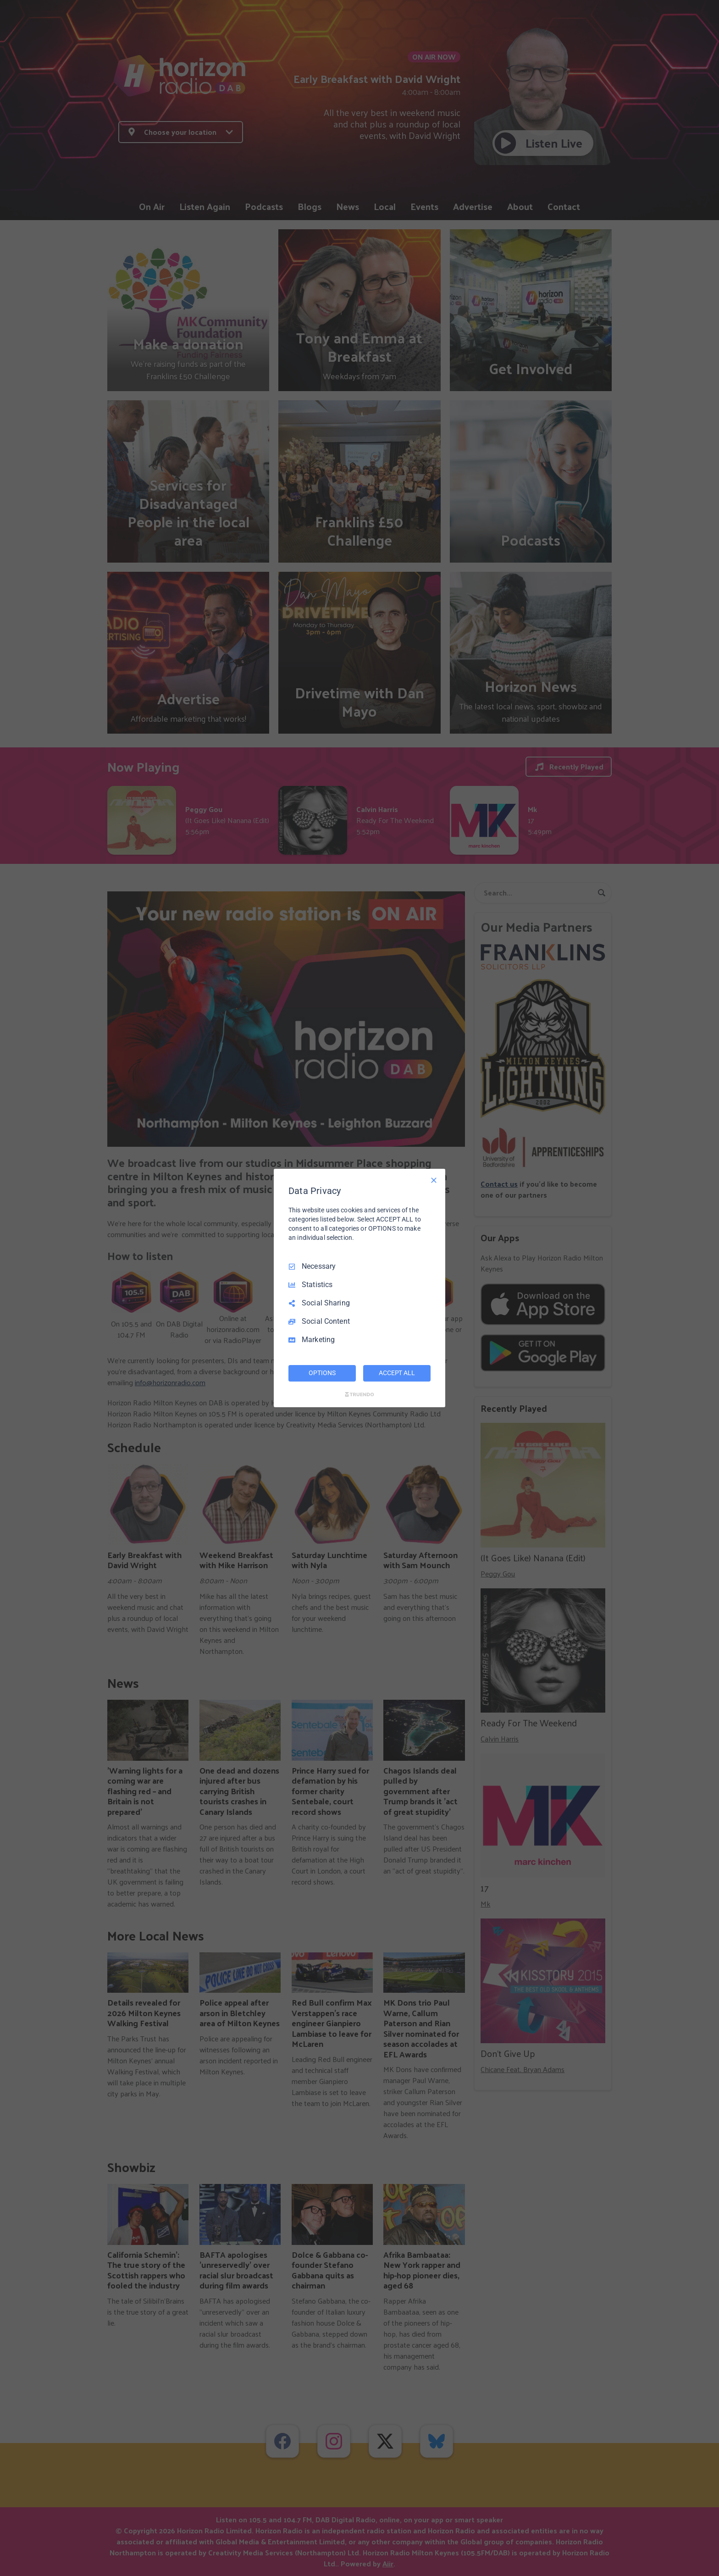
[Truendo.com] (359, 1394)
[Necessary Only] (433, 1180)
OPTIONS (322, 1372)
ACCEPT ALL (397, 1372)
